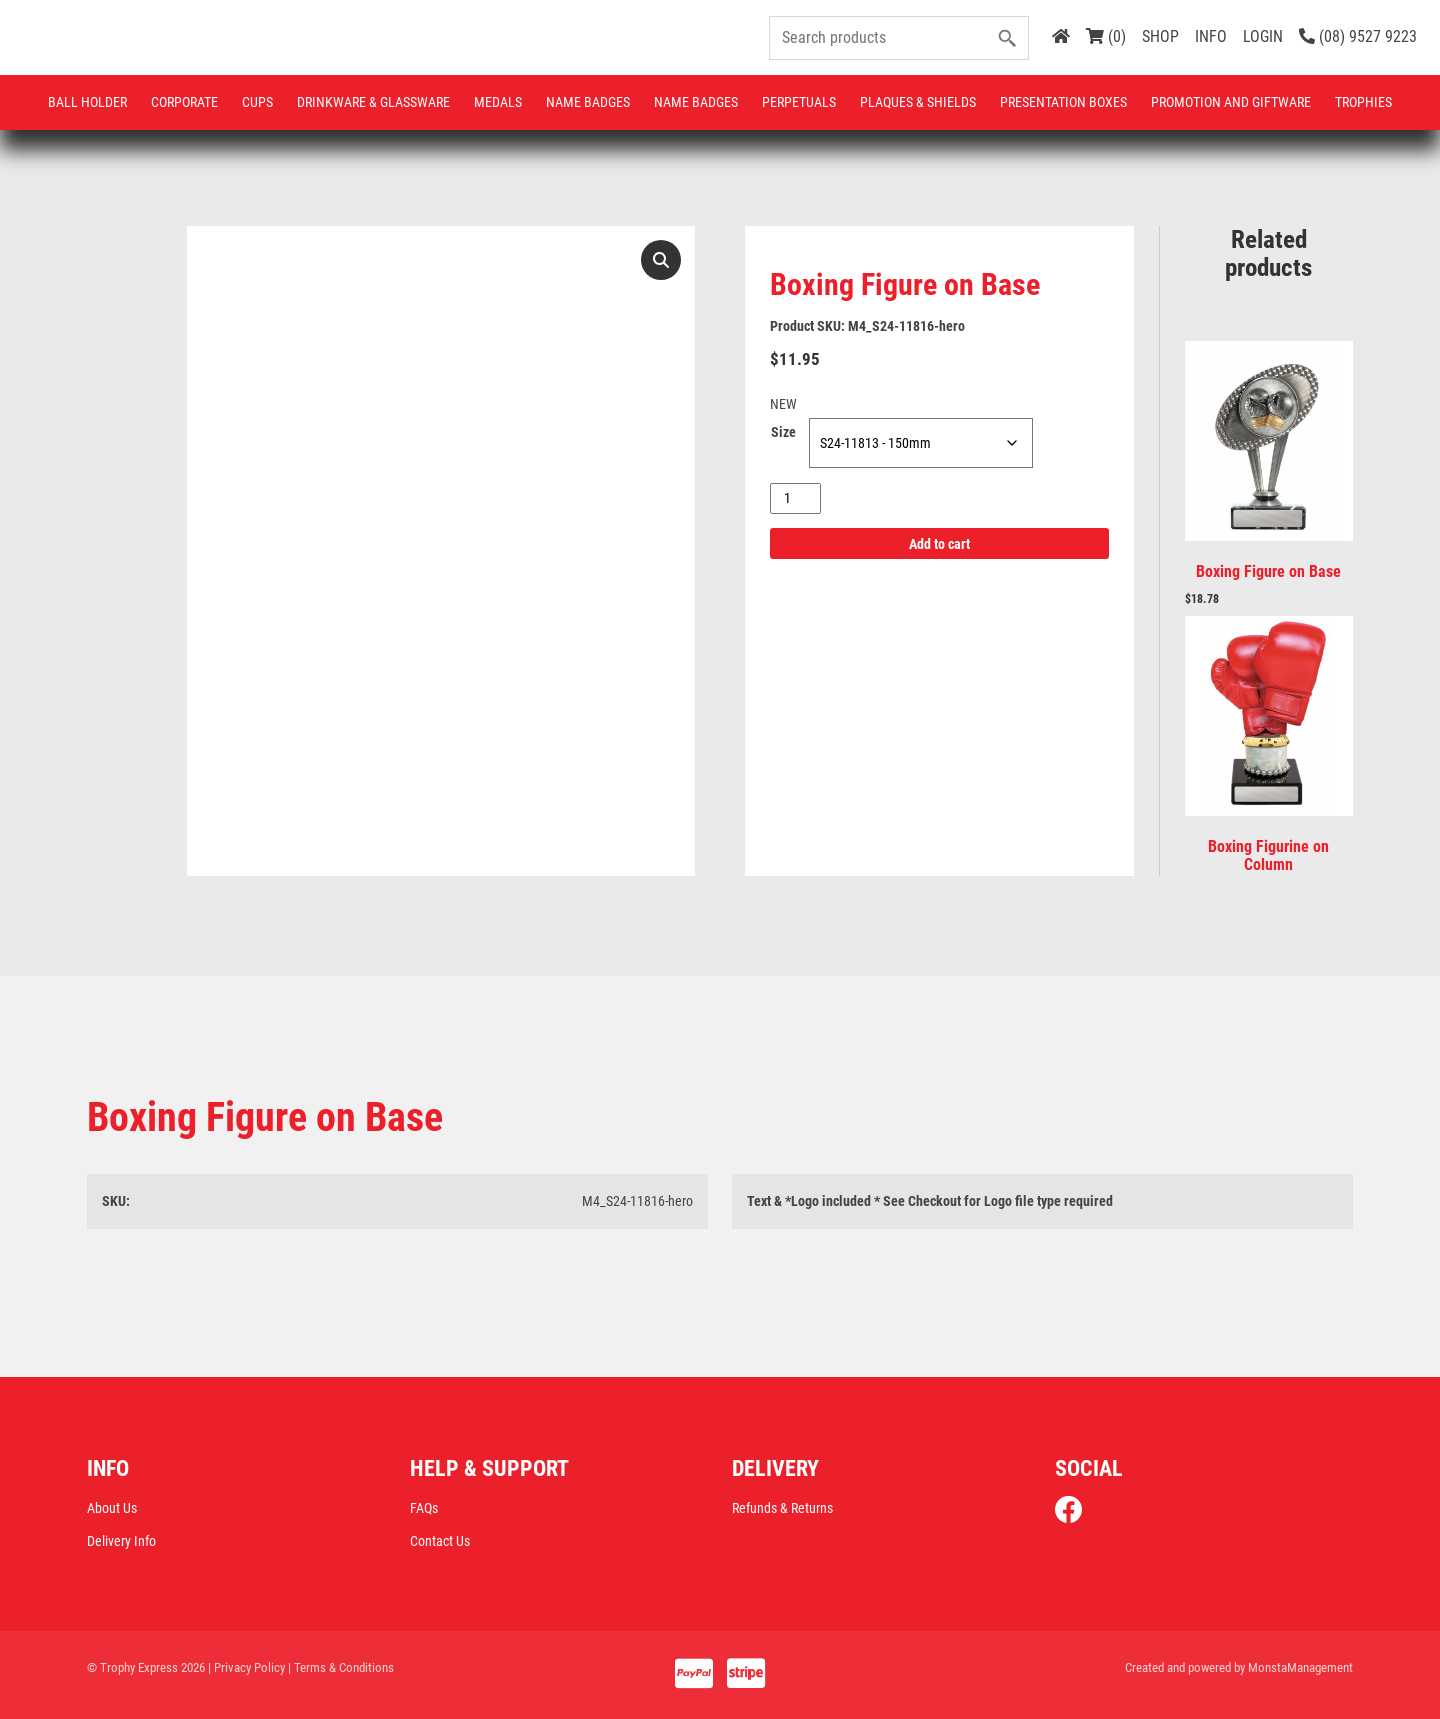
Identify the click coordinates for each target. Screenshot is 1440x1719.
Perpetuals (799, 102)
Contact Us (440, 1541)
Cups (257, 102)
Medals (498, 102)
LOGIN (1263, 36)
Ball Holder (87, 102)
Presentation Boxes (1063, 102)
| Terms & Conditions (341, 1667)
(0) (1106, 36)
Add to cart (939, 544)
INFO (1211, 36)
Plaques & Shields (918, 102)
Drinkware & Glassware (373, 102)
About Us (112, 1508)
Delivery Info (121, 1541)
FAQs (424, 1508)
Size (783, 432)
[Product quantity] (795, 498)
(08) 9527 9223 (1358, 36)
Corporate (184, 102)
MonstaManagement (1300, 1667)
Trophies (1363, 102)
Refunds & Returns (782, 1508)
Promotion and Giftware (1231, 102)
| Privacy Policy (246, 1667)
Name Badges (588, 102)
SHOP (1160, 36)
